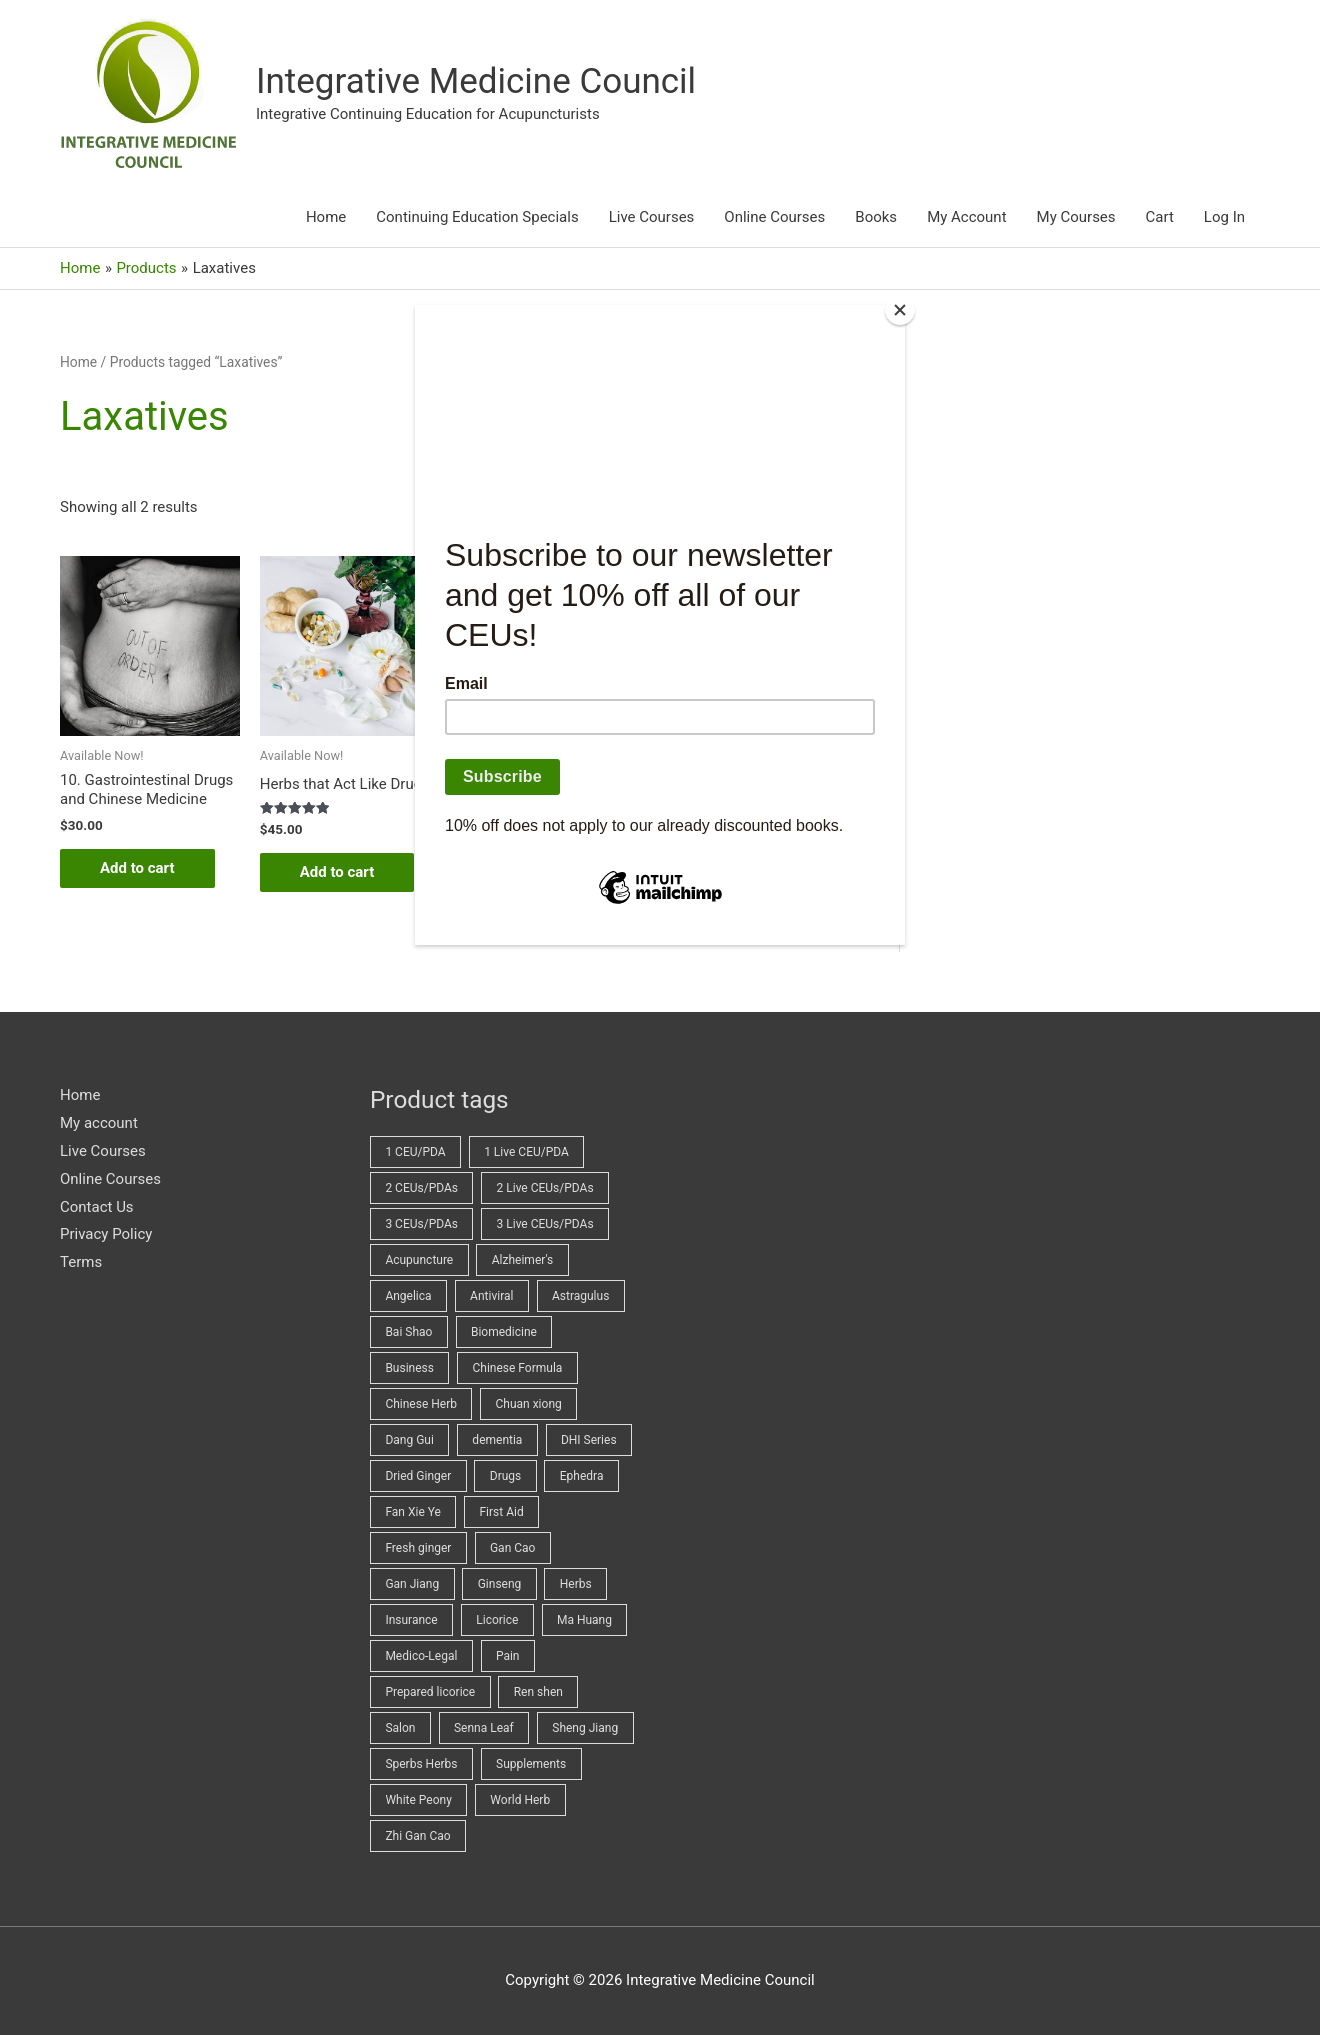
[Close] (900, 310)
